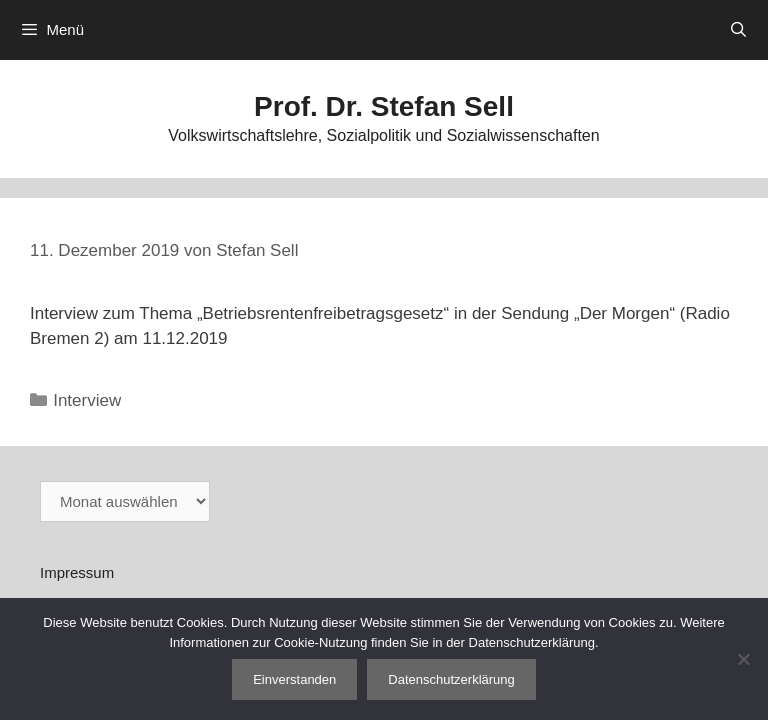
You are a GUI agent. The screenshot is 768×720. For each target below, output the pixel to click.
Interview (87, 400)
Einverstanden (294, 679)
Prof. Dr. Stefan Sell (384, 106)
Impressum (77, 572)
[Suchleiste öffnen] (738, 30)
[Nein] (743, 659)
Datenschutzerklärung (451, 679)
